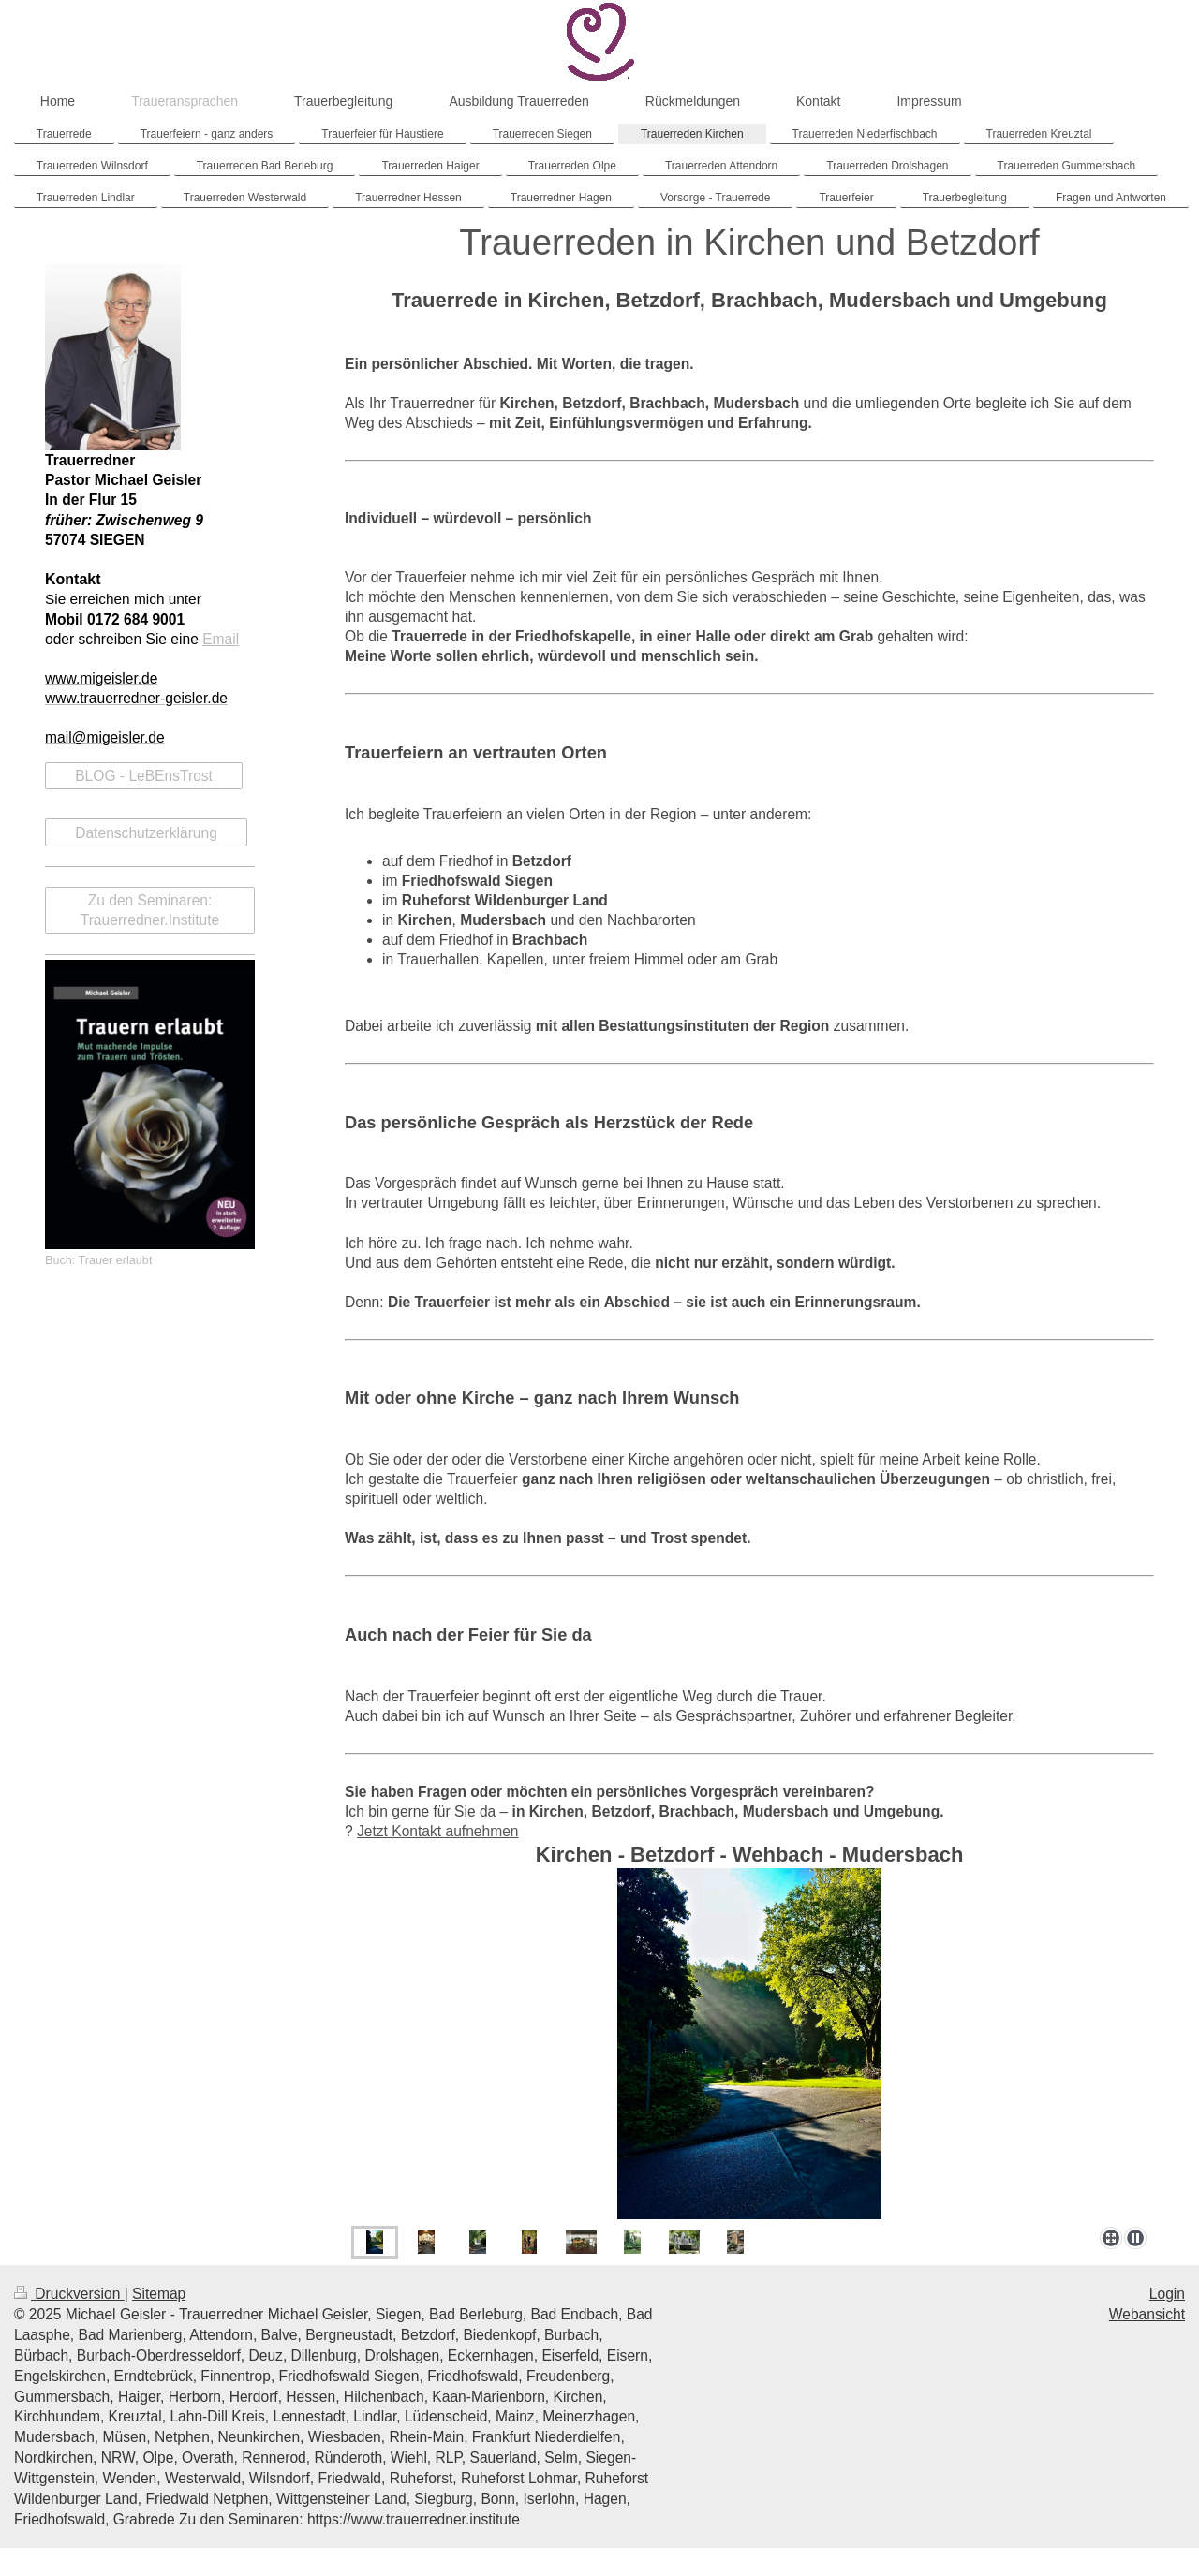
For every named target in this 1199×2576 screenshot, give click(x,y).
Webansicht (1147, 2314)
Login (1167, 2294)
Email (220, 639)
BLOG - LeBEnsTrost (144, 776)
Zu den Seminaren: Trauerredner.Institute (150, 910)
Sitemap (158, 2294)
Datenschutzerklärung (146, 833)
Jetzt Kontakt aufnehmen (438, 1831)
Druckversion (69, 2294)
